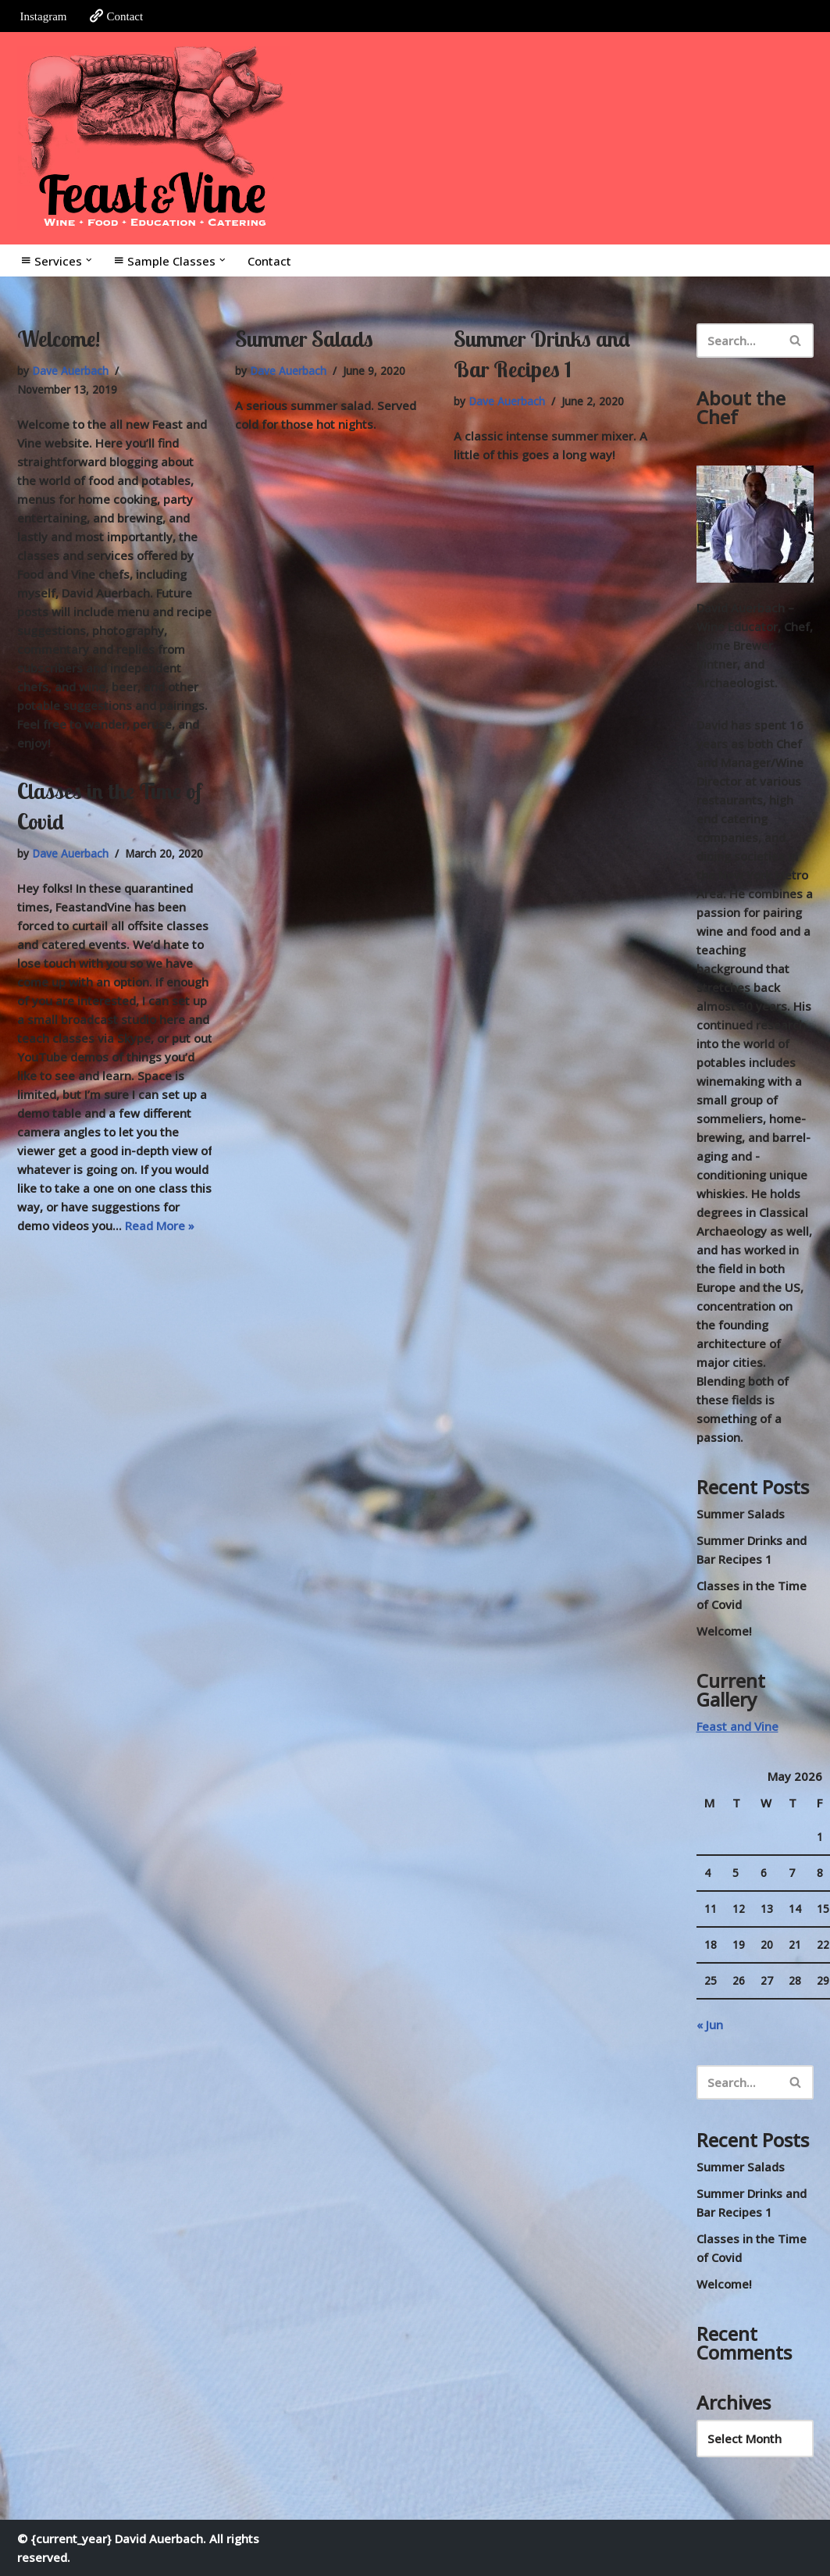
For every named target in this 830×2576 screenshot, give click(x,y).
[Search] (737, 340)
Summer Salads (304, 338)
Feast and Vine (737, 1726)
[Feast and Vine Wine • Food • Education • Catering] (153, 138)
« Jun (709, 2024)
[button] (89, 260)
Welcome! (59, 338)
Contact (115, 15)
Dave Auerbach (70, 371)
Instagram (43, 16)
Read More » (159, 1225)
